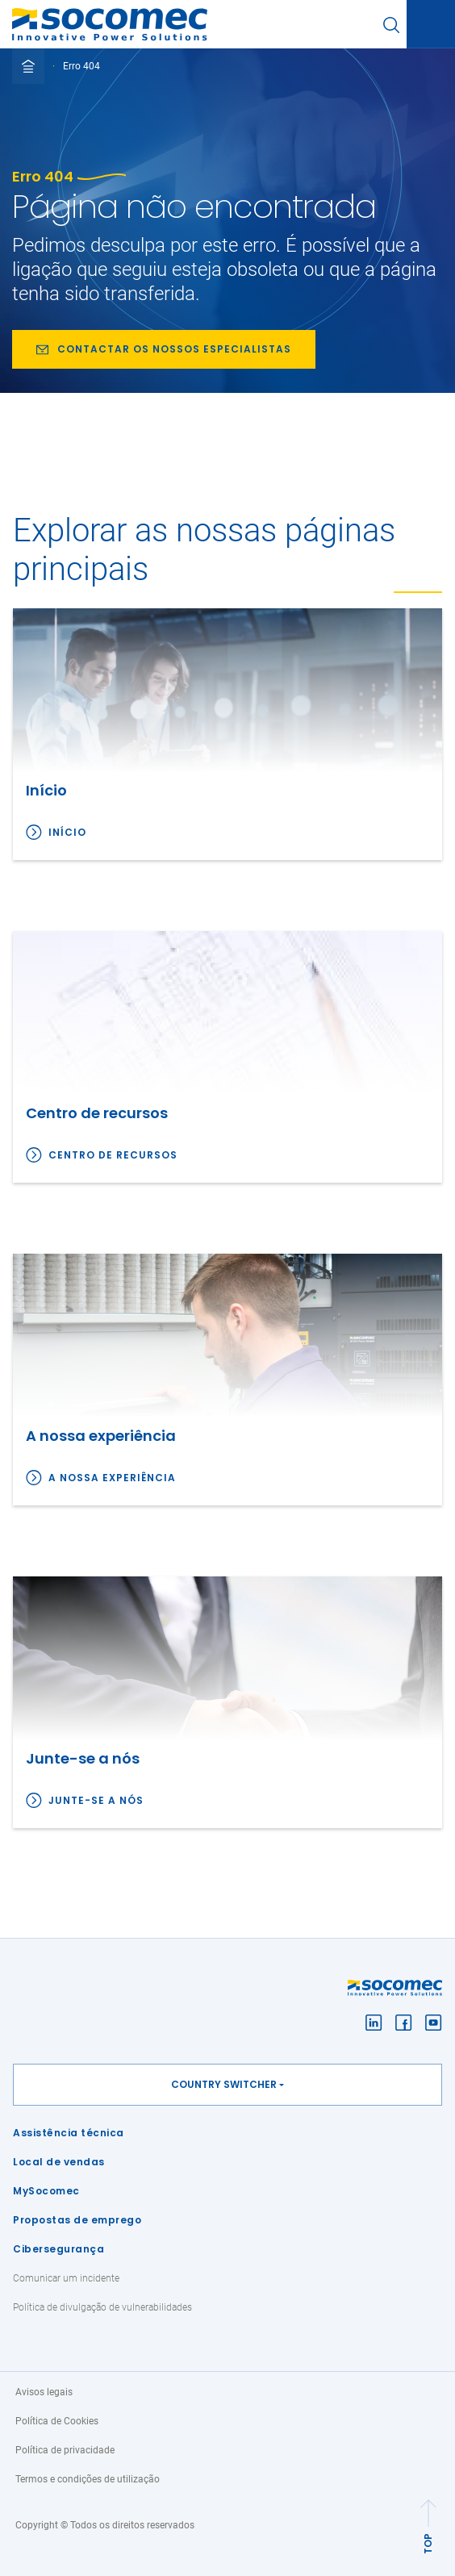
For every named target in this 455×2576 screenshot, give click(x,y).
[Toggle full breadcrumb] (28, 66)
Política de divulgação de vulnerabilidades (102, 2307)
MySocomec (46, 2191)
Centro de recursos (112, 1155)
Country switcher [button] (224, 2084)
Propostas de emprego (77, 2220)
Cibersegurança (58, 2249)
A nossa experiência (112, 1477)
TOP (428, 2543)
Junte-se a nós (96, 1800)
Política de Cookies (56, 2421)
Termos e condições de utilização (87, 2479)
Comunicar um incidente (66, 2278)
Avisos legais (44, 2392)
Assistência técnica (68, 2133)
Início (67, 832)
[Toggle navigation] (430, 25)
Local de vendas (59, 2162)
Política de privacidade (65, 2450)
